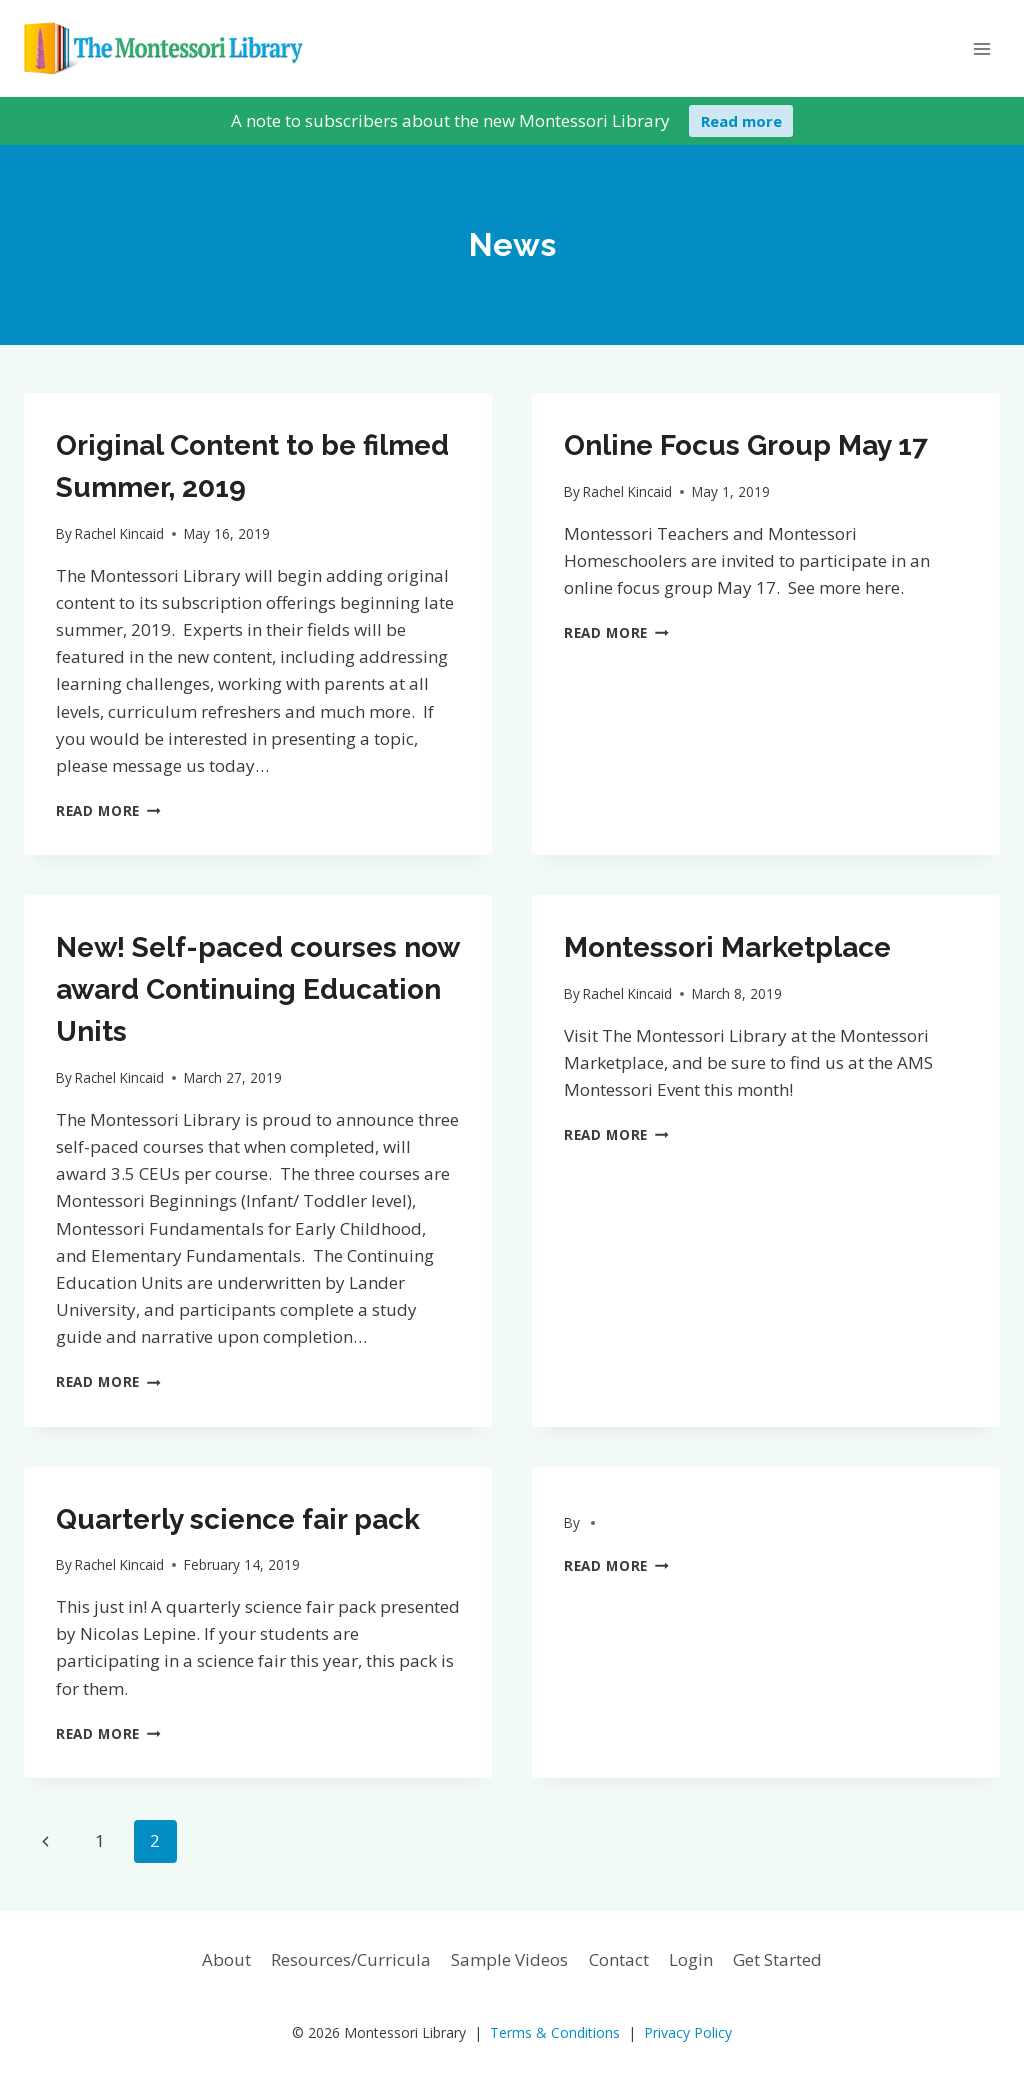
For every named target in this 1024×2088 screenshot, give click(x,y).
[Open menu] (981, 48)
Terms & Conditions (555, 2032)
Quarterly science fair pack (238, 1519)
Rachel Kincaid (119, 533)
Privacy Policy (688, 2032)
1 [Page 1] (100, 1840)
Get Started (777, 1959)
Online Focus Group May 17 (746, 445)
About (226, 1959)
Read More (108, 810)
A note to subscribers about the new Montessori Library (450, 120)
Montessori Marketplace (727, 947)
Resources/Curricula (351, 1959)
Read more (741, 121)
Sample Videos (509, 1959)
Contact (619, 1959)
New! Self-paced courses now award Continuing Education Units (257, 989)
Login (691, 1959)
